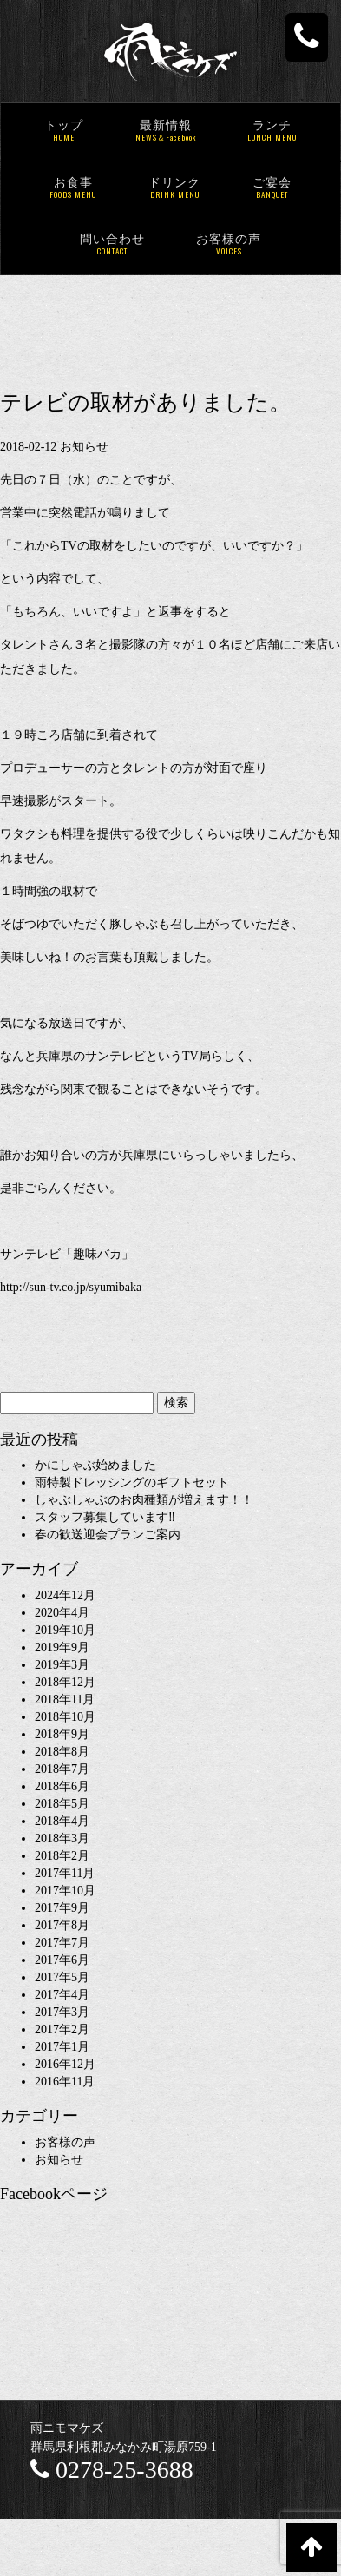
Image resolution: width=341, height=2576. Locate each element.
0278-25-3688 (111, 2469)
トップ (63, 131)
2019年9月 (62, 1647)
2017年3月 (62, 2012)
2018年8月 (62, 1751)
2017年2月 (62, 2029)
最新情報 (165, 131)
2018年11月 (65, 1699)
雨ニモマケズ (66, 2427)
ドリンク (174, 188)
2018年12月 (65, 1682)
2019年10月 (65, 1630)
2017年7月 (62, 1942)
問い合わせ (112, 245)
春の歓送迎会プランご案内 (107, 1534)
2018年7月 (62, 1769)
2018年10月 (65, 1716)
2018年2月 (62, 1855)
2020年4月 (62, 1612)
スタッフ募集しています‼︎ (105, 1517)
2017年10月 (65, 1890)
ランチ (272, 131)
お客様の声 (228, 245)
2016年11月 (65, 2081)
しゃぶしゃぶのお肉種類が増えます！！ (144, 1499)
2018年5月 (62, 1803)
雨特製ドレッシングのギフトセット (132, 1482)
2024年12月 (65, 1595)
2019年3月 (62, 1664)
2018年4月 (62, 1821)
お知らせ (84, 446)
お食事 (72, 188)
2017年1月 (62, 2046)
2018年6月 (62, 1786)
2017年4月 (62, 1994)
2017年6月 (62, 1960)
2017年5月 (62, 1977)
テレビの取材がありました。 (145, 402)
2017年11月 (65, 1873)
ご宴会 (272, 188)
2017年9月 (62, 1907)
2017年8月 (62, 1925)
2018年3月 (62, 1838)
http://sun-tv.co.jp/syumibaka (70, 1287)
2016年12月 (65, 2064)
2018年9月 (62, 1734)
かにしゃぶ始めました (95, 1465)
